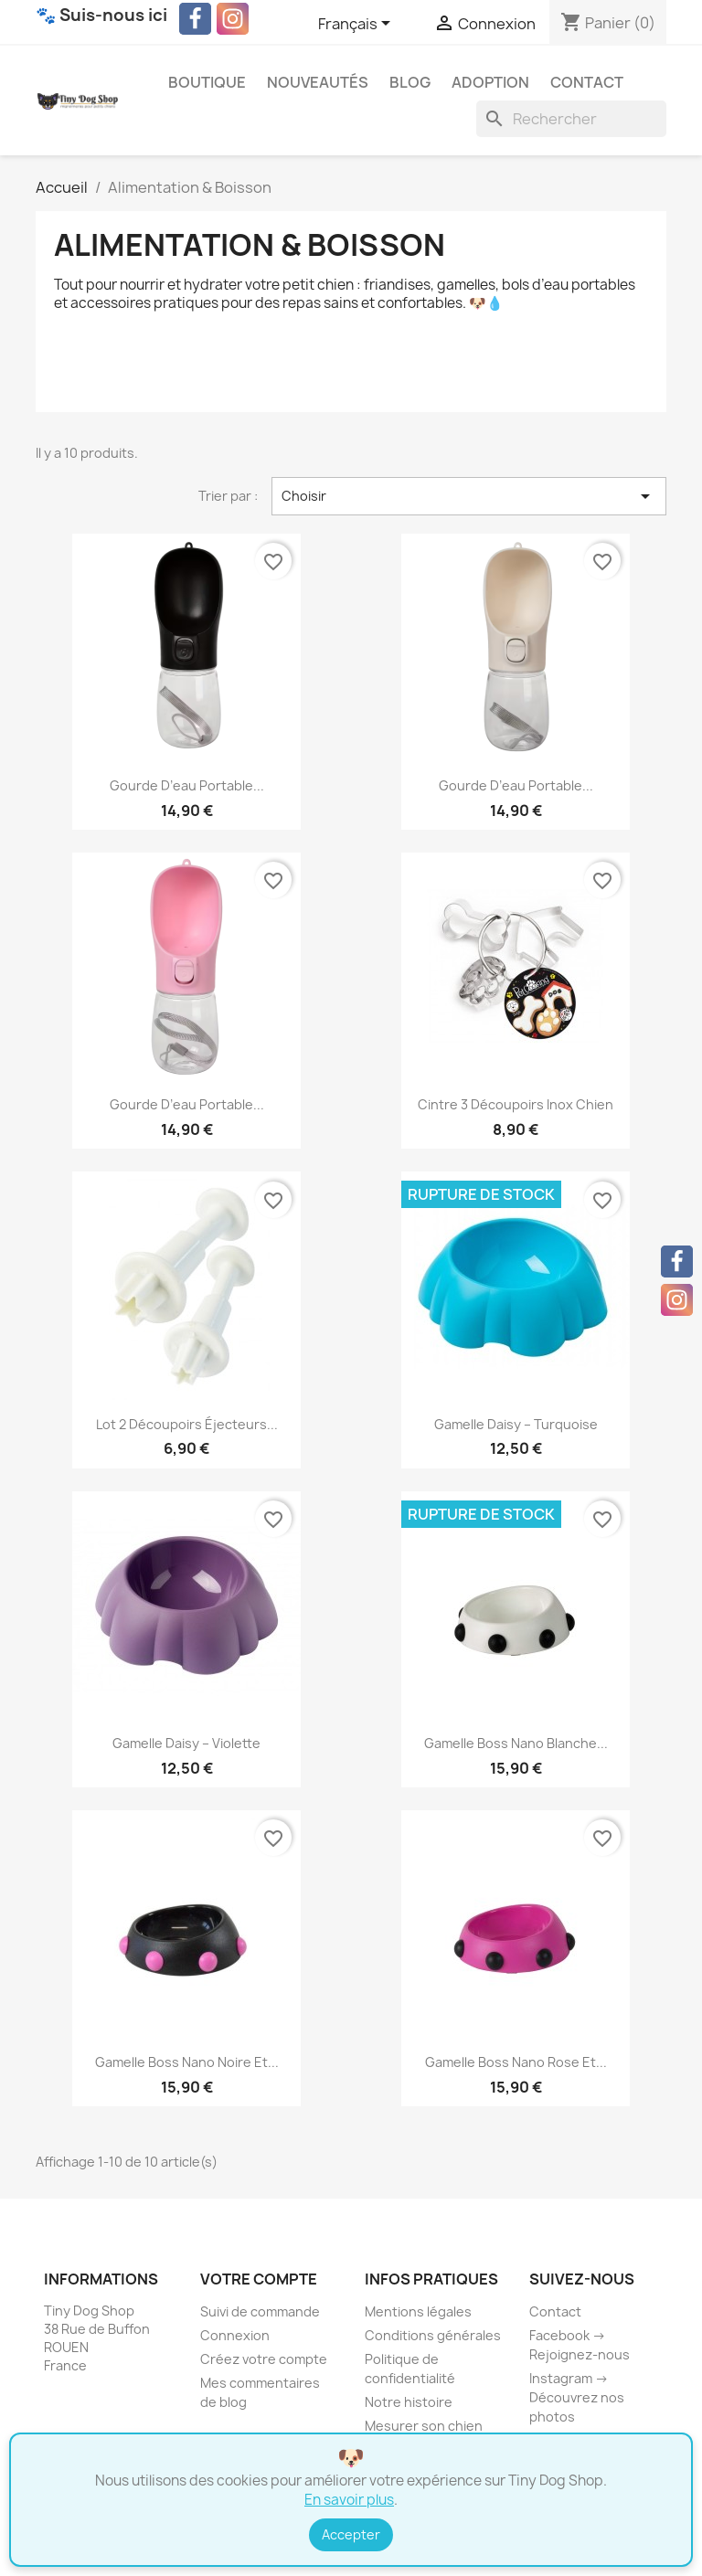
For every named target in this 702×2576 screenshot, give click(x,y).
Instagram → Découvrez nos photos (576, 2397)
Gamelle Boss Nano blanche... (516, 1743)
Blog (410, 82)
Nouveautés (317, 82)
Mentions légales (418, 2311)
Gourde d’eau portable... (187, 785)
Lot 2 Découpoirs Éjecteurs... (187, 1424)
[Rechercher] (571, 119)
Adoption (490, 82)
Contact (586, 82)
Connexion (235, 2335)
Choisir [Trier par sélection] (469, 496)
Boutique (207, 82)
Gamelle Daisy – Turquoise (516, 1424)
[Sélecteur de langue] (357, 25)
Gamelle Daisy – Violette (186, 1743)
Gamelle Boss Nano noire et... (187, 2062)
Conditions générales (433, 2335)
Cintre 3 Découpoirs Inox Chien (515, 1104)
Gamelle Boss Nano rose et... (516, 2062)
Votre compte (258, 2279)
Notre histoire (408, 2402)
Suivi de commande (260, 2311)
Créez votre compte (263, 2359)
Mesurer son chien (424, 2425)
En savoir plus (349, 2499)
